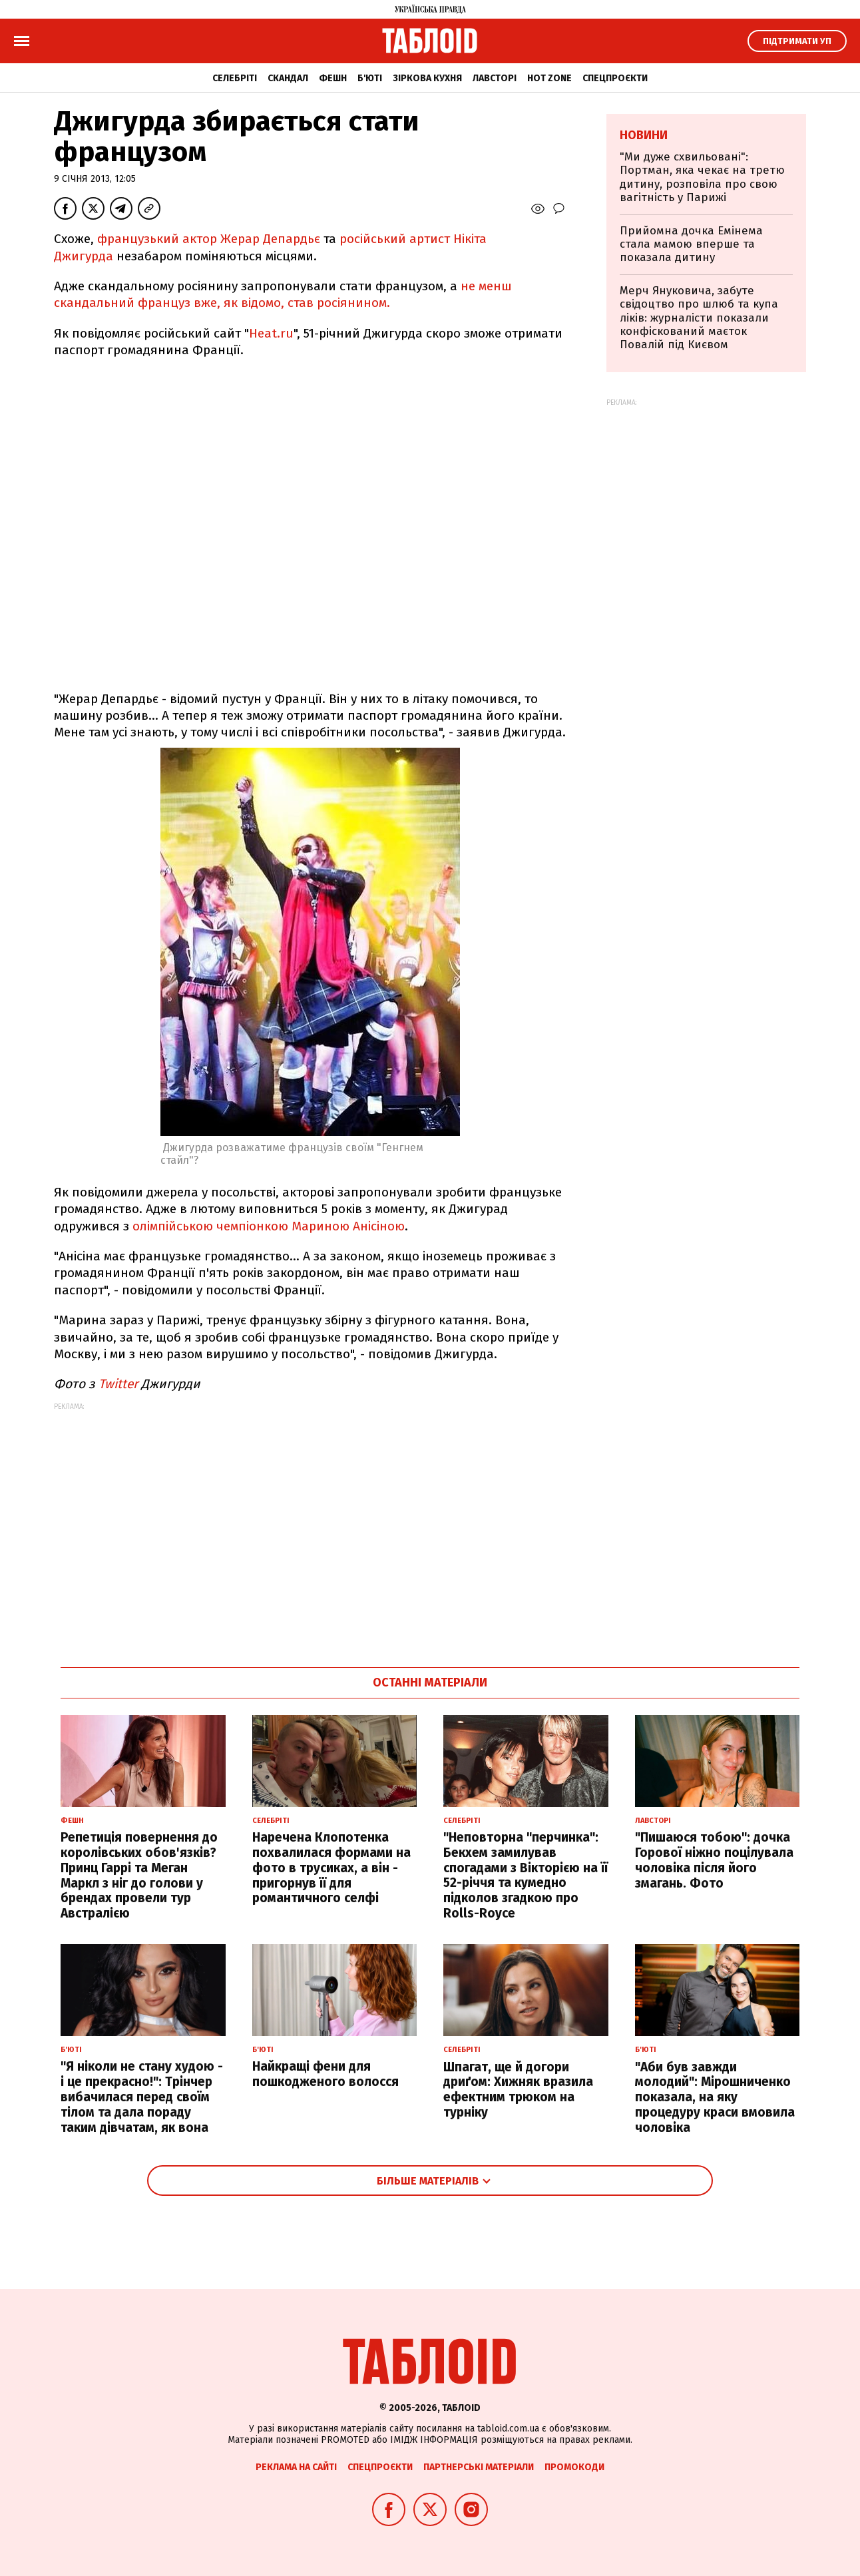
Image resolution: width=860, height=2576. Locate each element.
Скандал (288, 78)
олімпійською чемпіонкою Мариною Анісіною (268, 1226)
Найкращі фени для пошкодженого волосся (325, 2074)
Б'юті (369, 78)
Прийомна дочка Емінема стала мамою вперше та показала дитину (691, 244)
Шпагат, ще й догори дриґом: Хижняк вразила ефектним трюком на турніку (518, 2089)
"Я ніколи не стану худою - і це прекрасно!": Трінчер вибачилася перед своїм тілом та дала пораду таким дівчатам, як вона (142, 2097)
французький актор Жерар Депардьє (208, 238)
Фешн (333, 78)
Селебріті (234, 78)
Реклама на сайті (296, 2467)
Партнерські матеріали (478, 2467)
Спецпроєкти (615, 78)
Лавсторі (495, 78)
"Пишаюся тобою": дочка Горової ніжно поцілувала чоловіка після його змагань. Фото (714, 1860)
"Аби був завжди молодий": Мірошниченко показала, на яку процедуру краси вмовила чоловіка (715, 2097)
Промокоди (574, 2467)
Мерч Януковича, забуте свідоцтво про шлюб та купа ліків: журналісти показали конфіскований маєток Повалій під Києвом (699, 318)
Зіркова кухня (427, 78)
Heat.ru (271, 333)
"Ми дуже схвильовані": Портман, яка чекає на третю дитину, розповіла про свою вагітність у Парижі (702, 177)
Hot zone (549, 78)
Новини (644, 135)
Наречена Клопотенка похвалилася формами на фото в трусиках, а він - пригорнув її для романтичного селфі (331, 1868)
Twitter (118, 1384)
